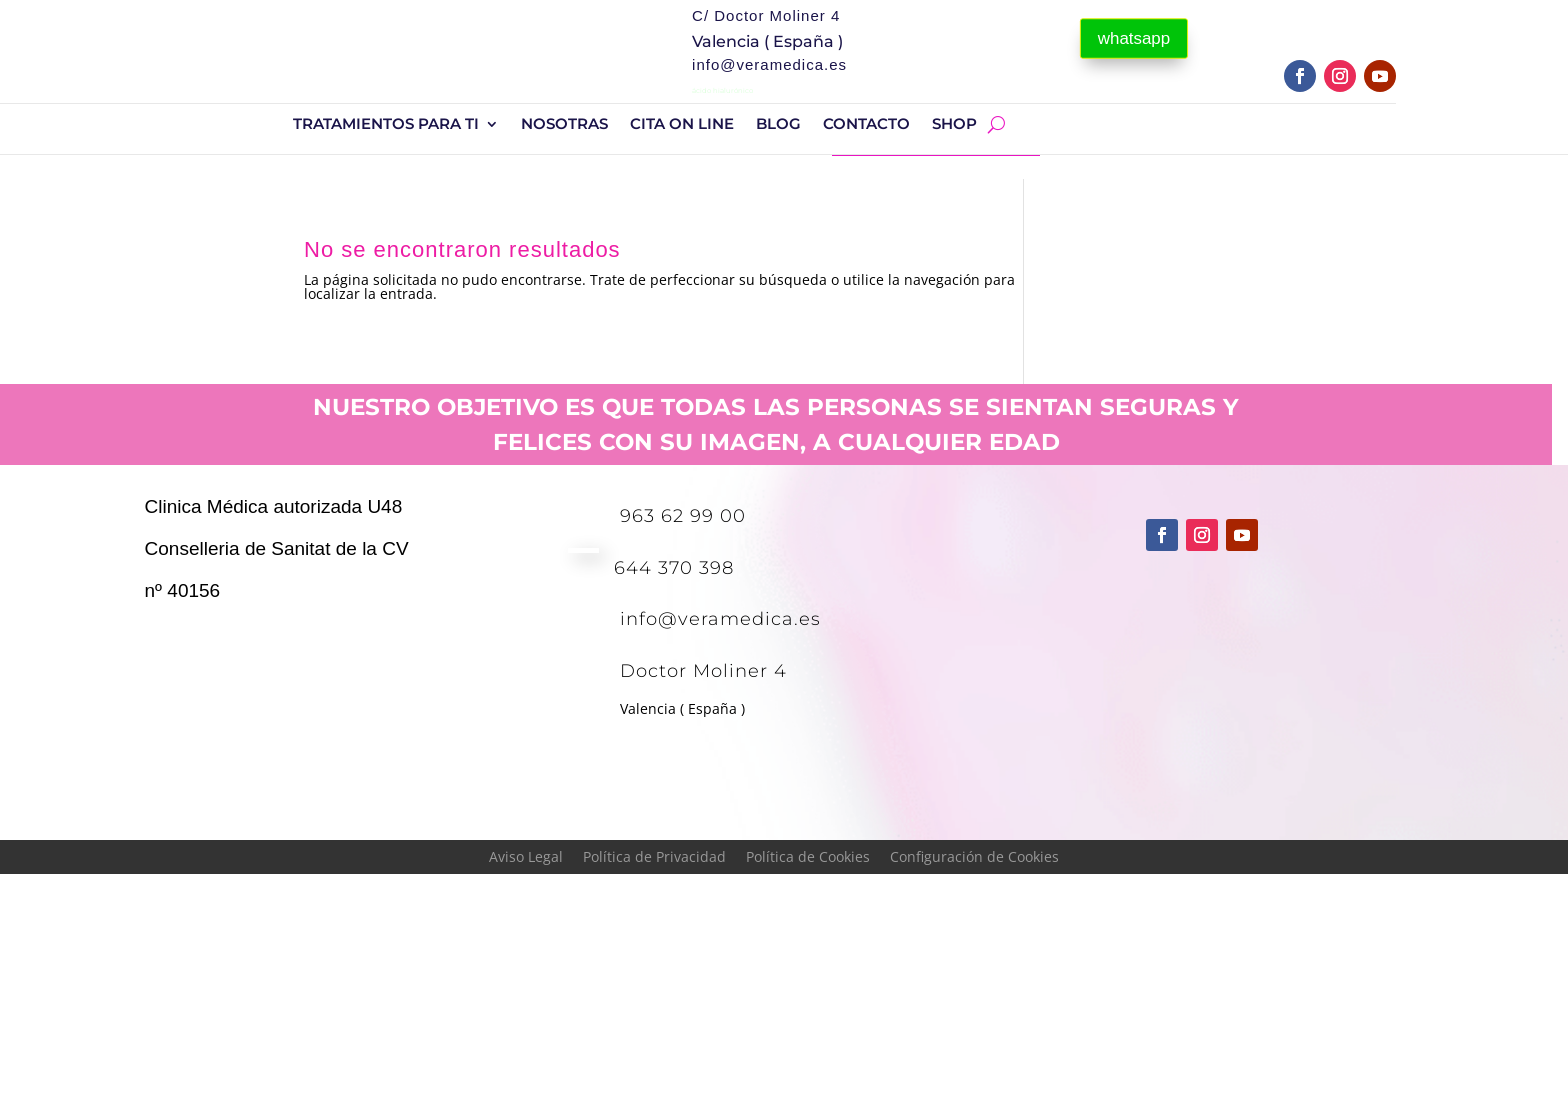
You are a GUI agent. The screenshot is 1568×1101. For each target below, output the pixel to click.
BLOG (778, 125)
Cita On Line (682, 125)
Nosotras (564, 125)
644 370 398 (674, 568)
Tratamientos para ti (386, 125)
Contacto (866, 125)
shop (954, 125)
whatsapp (1134, 38)
